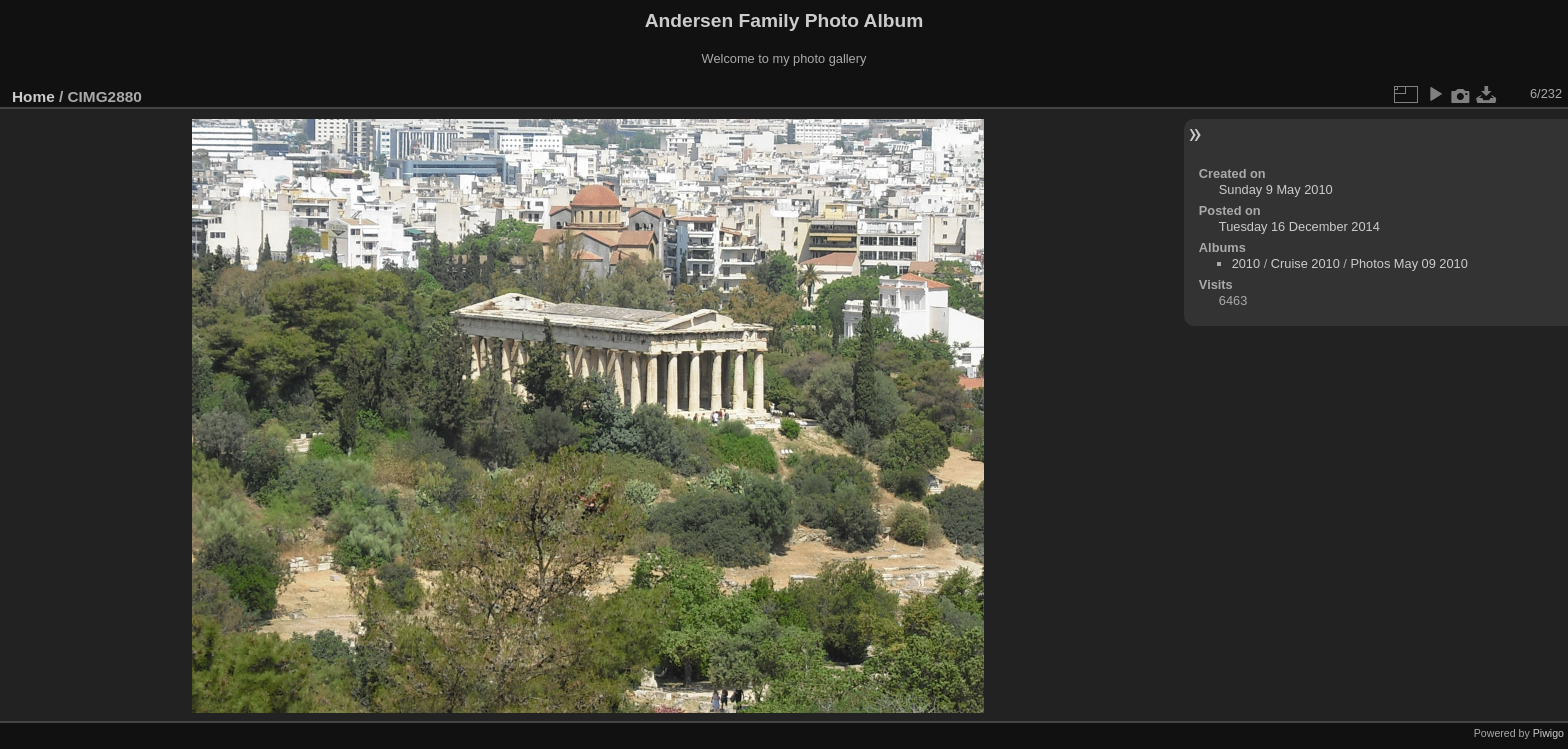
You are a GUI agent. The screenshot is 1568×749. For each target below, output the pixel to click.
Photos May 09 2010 (1408, 263)
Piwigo (1548, 733)
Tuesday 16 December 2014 (1299, 226)
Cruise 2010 (1305, 263)
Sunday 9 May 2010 (1276, 189)
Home (33, 96)
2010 (1246, 263)
